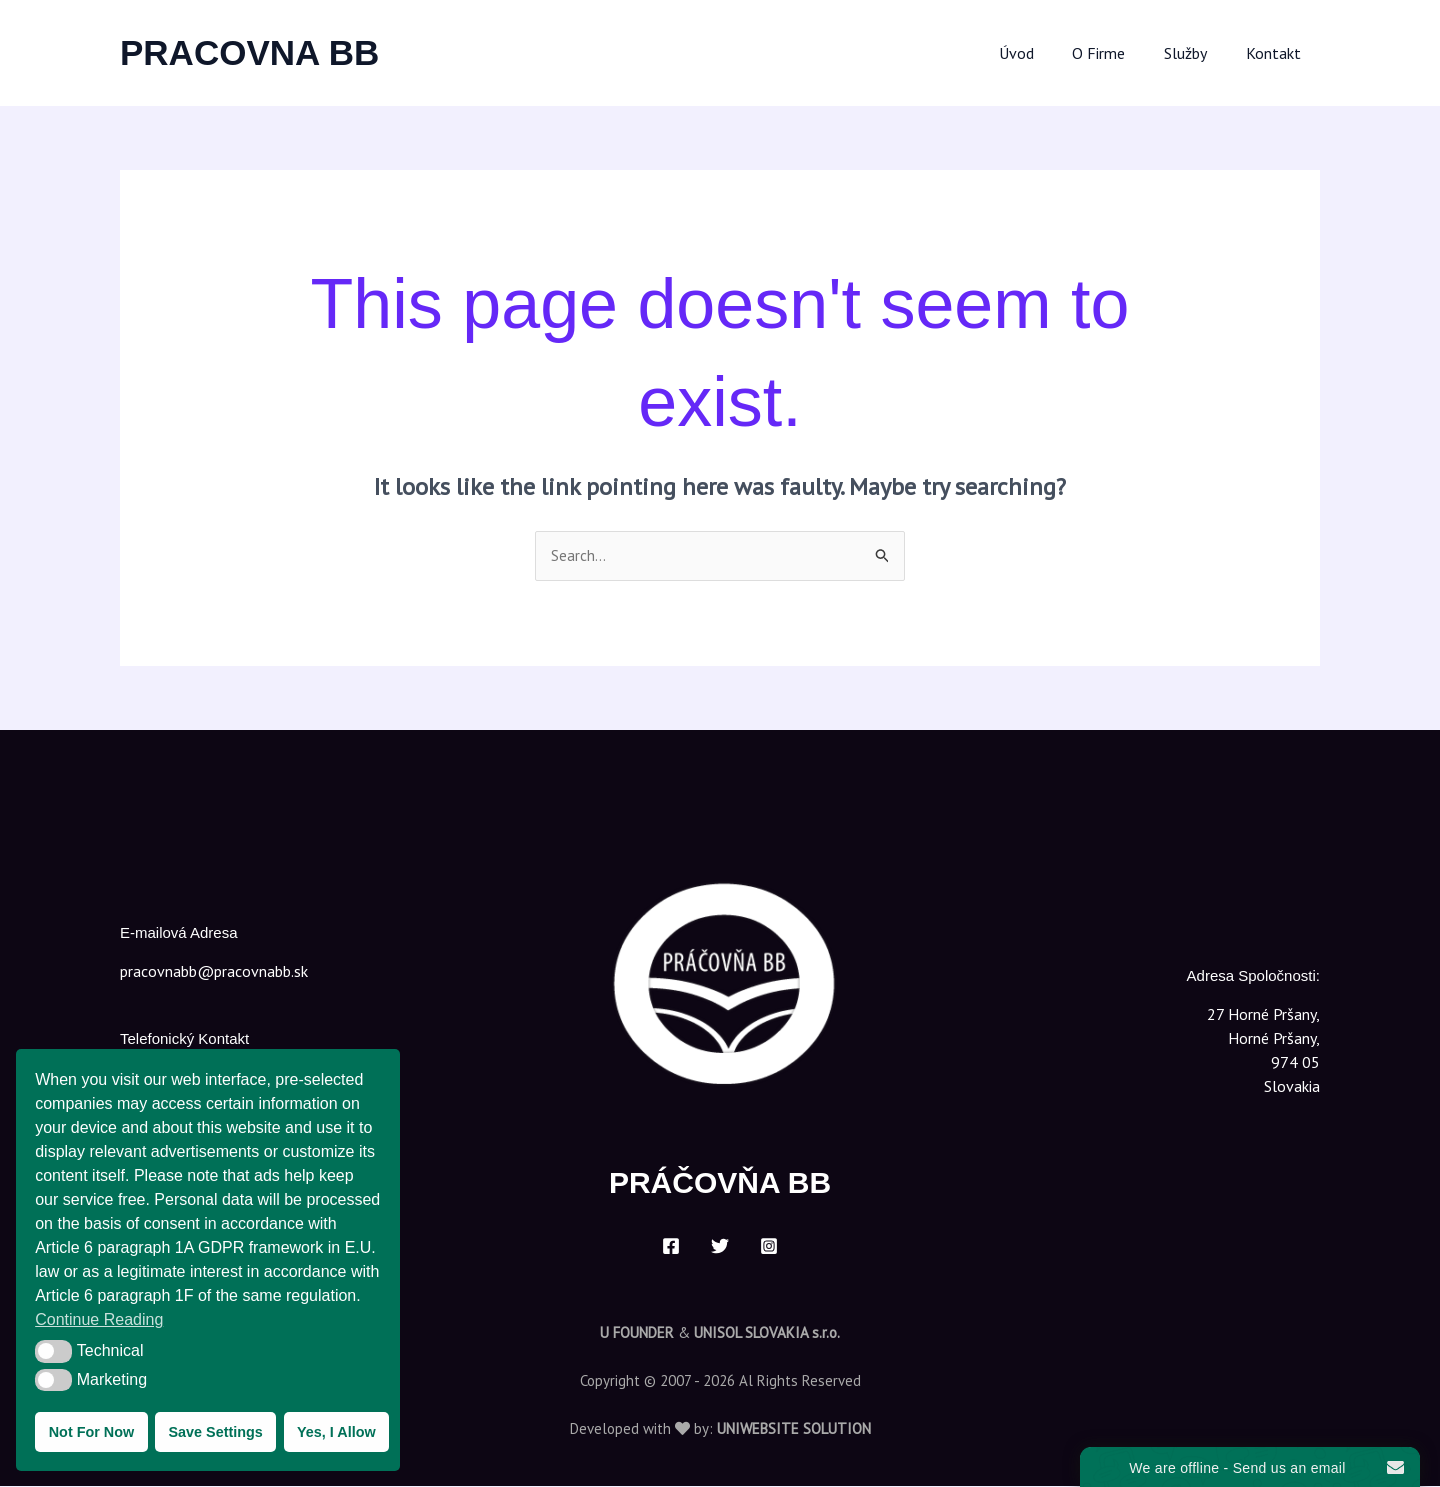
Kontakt (1276, 53)
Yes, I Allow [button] (336, 1432)
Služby (1195, 53)
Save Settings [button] (215, 1432)
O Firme (1115, 53)
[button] (53, 1351)
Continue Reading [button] (99, 1319)
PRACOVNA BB (249, 52)
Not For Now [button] (92, 1432)
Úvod (1039, 53)
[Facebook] (671, 1247)
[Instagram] (769, 1247)
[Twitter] (720, 1247)
